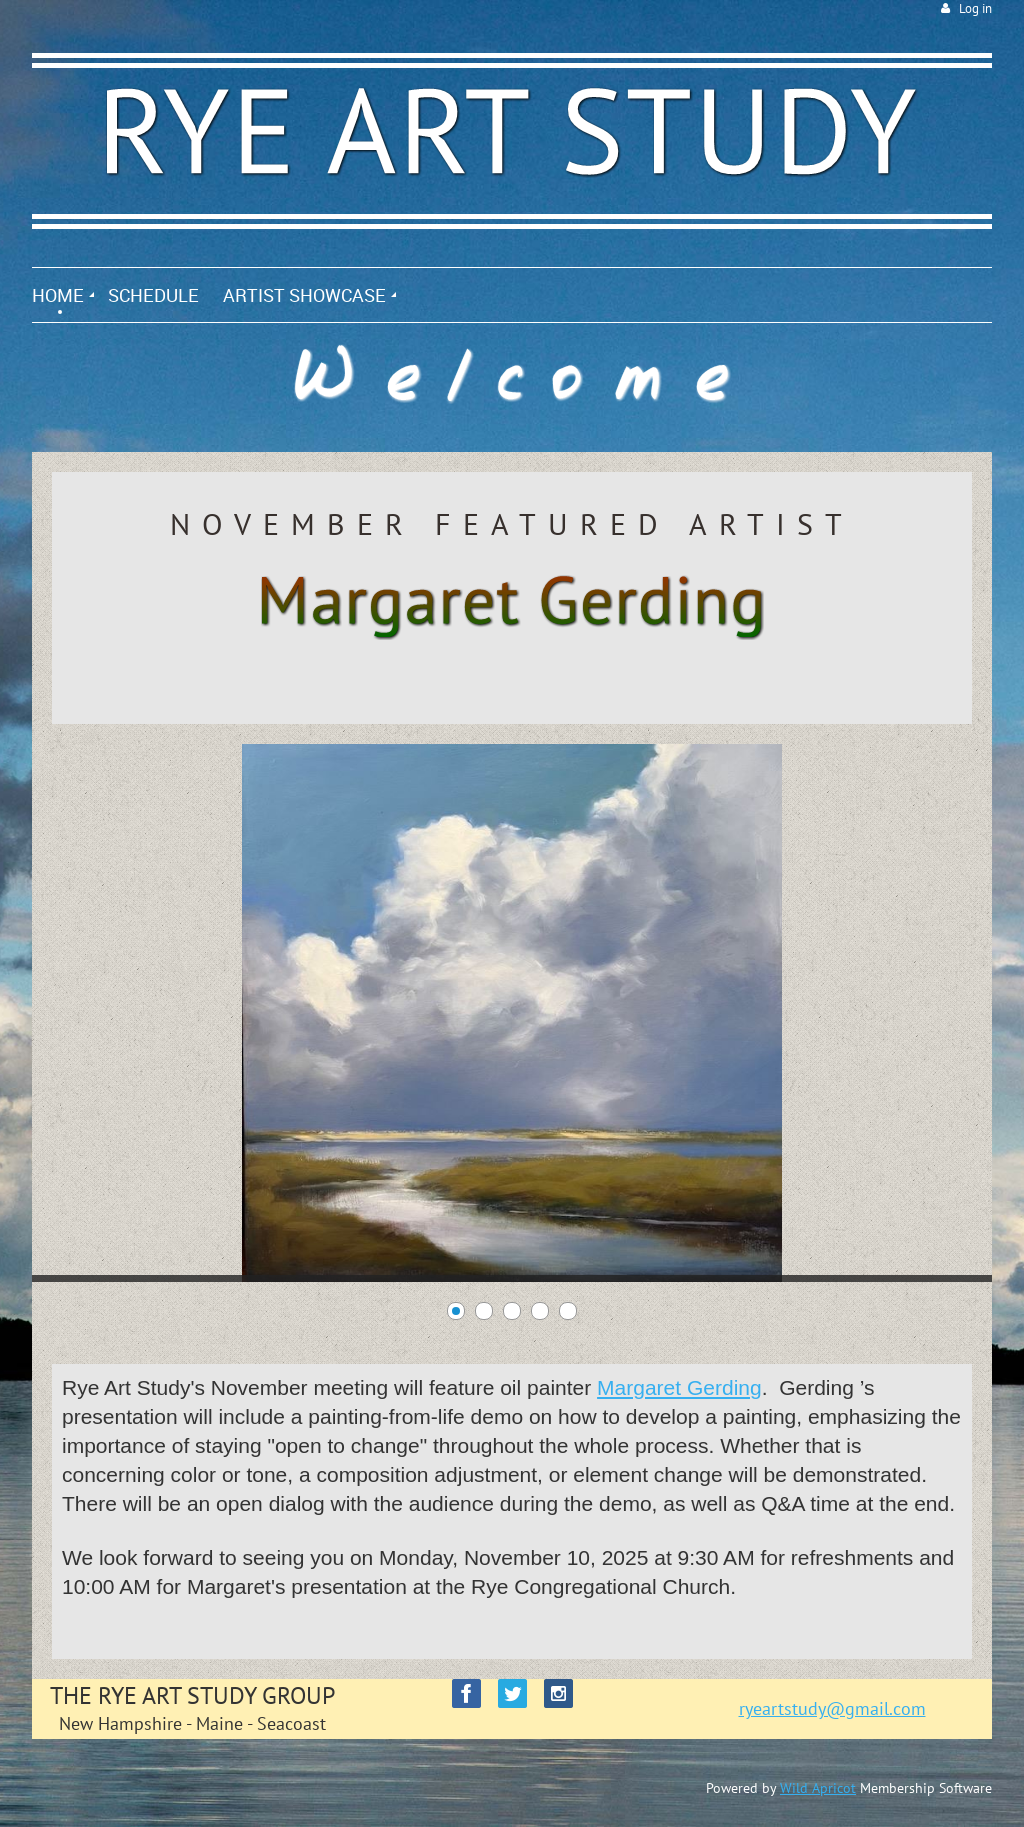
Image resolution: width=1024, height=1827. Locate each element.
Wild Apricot (818, 1788)
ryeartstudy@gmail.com (832, 1708)
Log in (975, 8)
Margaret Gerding (679, 1387)
